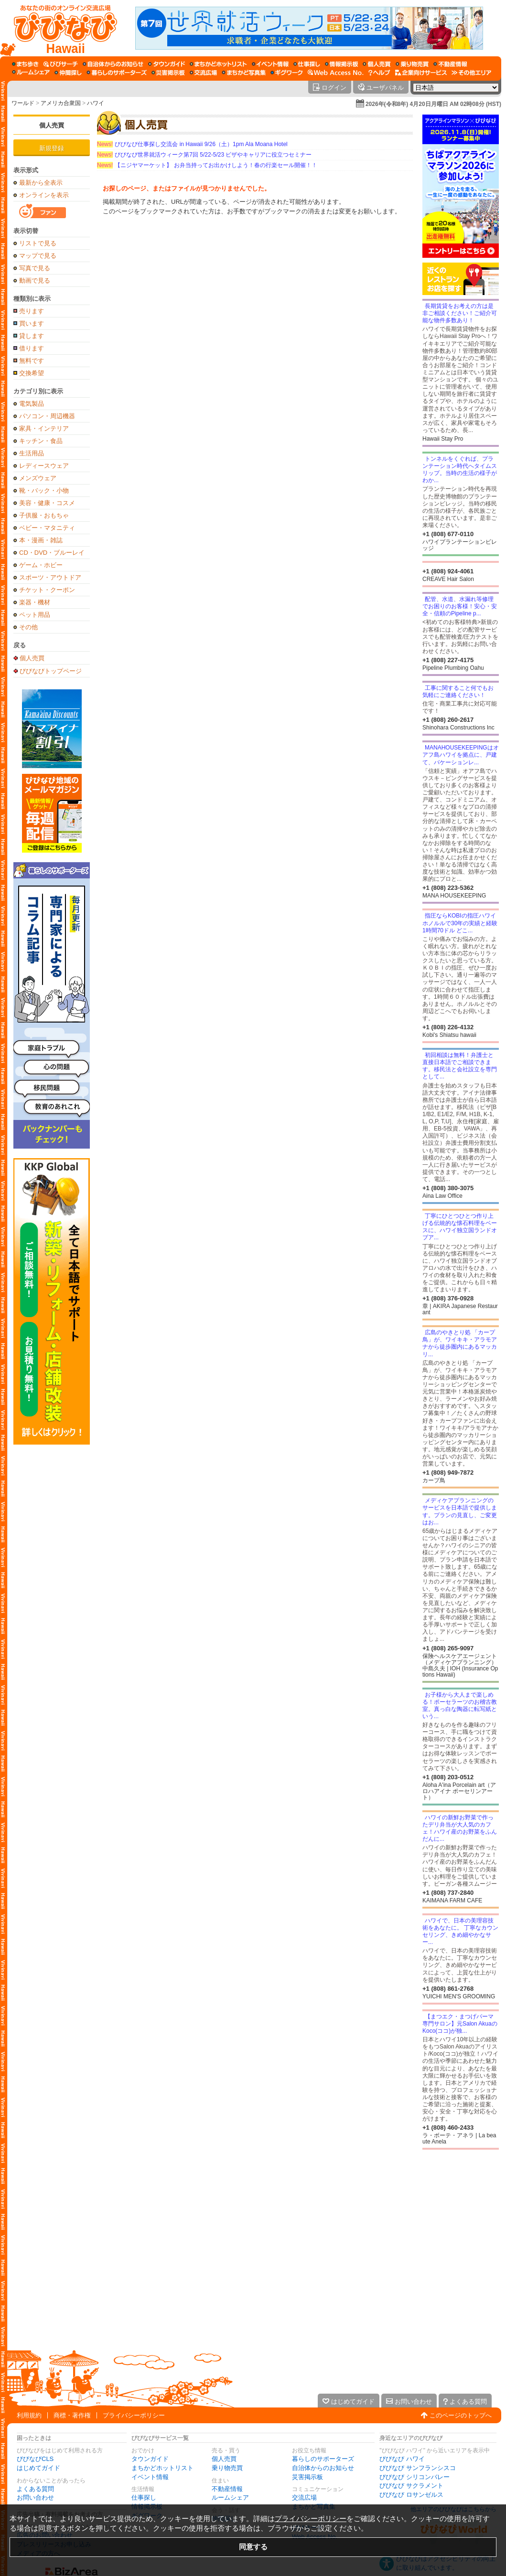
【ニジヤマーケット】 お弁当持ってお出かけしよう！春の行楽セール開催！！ (207, 165)
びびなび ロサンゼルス (411, 2494)
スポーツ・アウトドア (50, 577)
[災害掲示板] (168, 72)
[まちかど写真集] (244, 72)
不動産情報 (227, 2488)
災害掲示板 (307, 2477)
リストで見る (37, 243)
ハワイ (95, 103)
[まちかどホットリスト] (218, 64)
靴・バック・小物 (44, 490)
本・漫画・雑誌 (41, 540)
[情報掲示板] (341, 64)
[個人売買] (377, 64)
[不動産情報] (450, 64)
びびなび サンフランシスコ (417, 2467)
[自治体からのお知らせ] (113, 64)
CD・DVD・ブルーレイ (52, 552)
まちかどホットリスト (162, 2467)
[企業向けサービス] (421, 72)
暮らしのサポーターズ (323, 2458)
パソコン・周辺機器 (47, 416)
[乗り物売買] (412, 64)
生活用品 (31, 453)
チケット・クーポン (47, 590)
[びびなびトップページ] (61, 28)
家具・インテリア (44, 428)
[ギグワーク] (286, 72)
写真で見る (34, 268)
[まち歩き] (25, 64)
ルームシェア (230, 2497)
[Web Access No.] (336, 72)
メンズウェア (37, 478)
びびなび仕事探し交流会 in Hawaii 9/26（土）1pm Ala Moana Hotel (192, 144)
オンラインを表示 (44, 195)
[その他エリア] (471, 72)
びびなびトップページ (51, 670)
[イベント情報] (270, 64)
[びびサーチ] (60, 64)
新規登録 (51, 148)
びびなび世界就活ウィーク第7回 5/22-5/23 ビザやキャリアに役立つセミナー (204, 154)
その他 (28, 627)
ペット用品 (34, 615)
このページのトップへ (461, 2415)
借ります (31, 348)
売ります (31, 311)
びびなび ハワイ (402, 2458)
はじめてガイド (38, 2467)
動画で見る (34, 280)
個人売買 (51, 125)
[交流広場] (203, 72)
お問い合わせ (35, 2497)
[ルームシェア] (31, 72)
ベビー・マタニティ (47, 528)
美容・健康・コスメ (47, 503)
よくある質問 (35, 2488)
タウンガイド (150, 2458)
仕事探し (143, 2497)
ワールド (22, 103)
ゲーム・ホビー (41, 565)
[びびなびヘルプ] (379, 72)
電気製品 (31, 404)
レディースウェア (44, 466)
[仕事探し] (306, 64)
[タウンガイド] (166, 64)
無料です (31, 361)
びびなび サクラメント (411, 2485)
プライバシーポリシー (134, 2415)
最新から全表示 (41, 182)
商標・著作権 (72, 2415)
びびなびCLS (35, 2458)
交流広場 (304, 2497)
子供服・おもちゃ (44, 515)
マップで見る (37, 256)
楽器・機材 (34, 602)
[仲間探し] (68, 72)
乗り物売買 (227, 2467)
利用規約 (29, 2415)
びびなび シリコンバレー (414, 2477)
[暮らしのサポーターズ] (116, 72)
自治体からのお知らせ (323, 2467)
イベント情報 (150, 2477)
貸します (31, 336)
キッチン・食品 (41, 441)
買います (31, 323)
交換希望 (31, 373)
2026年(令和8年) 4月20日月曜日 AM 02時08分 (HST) (433, 104)
